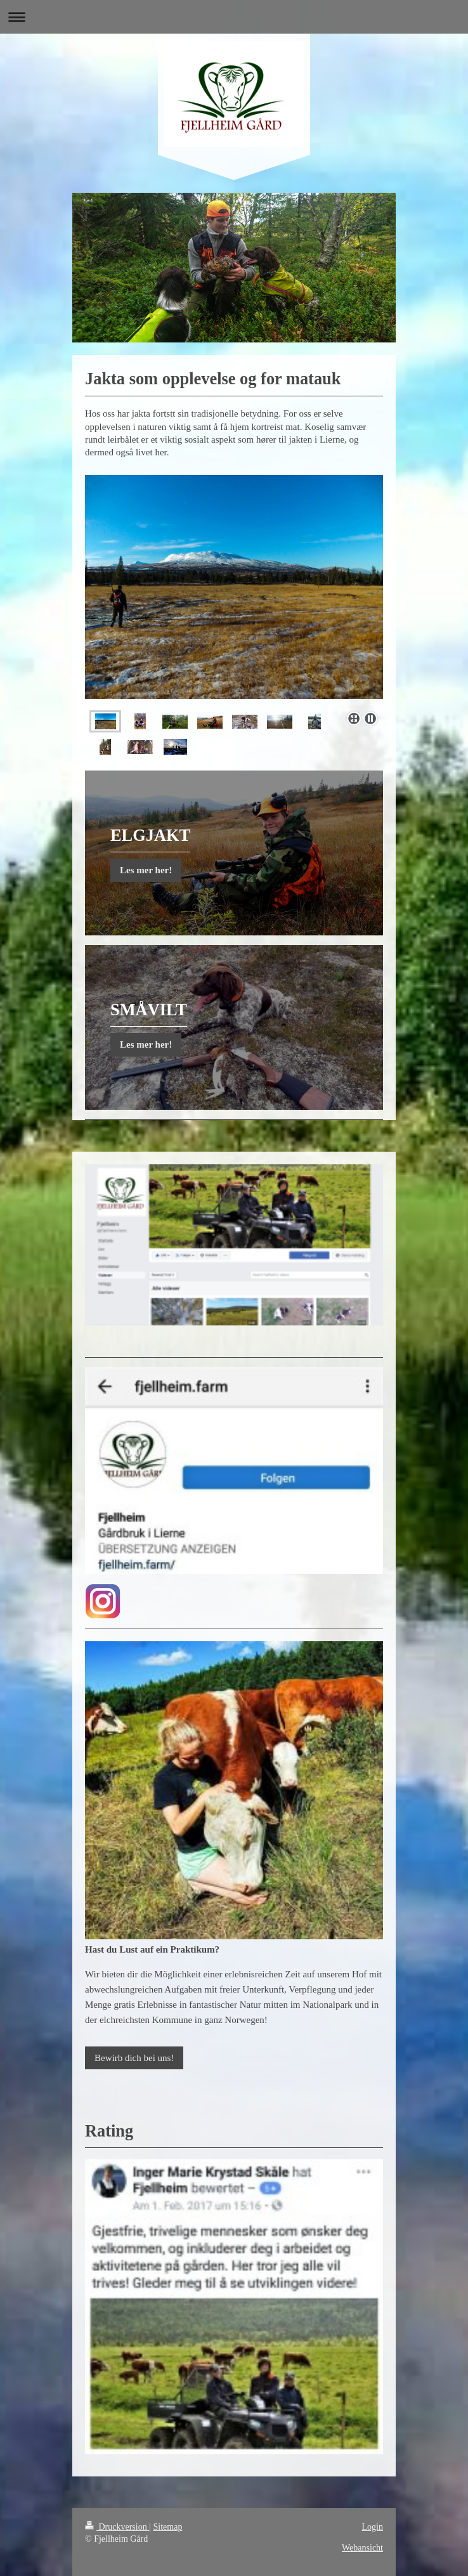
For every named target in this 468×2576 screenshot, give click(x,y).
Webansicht (362, 2548)
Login (372, 2527)
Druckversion (117, 2527)
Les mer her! (146, 870)
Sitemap (168, 2527)
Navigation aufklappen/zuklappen (234, 16)
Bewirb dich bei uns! (134, 2058)
